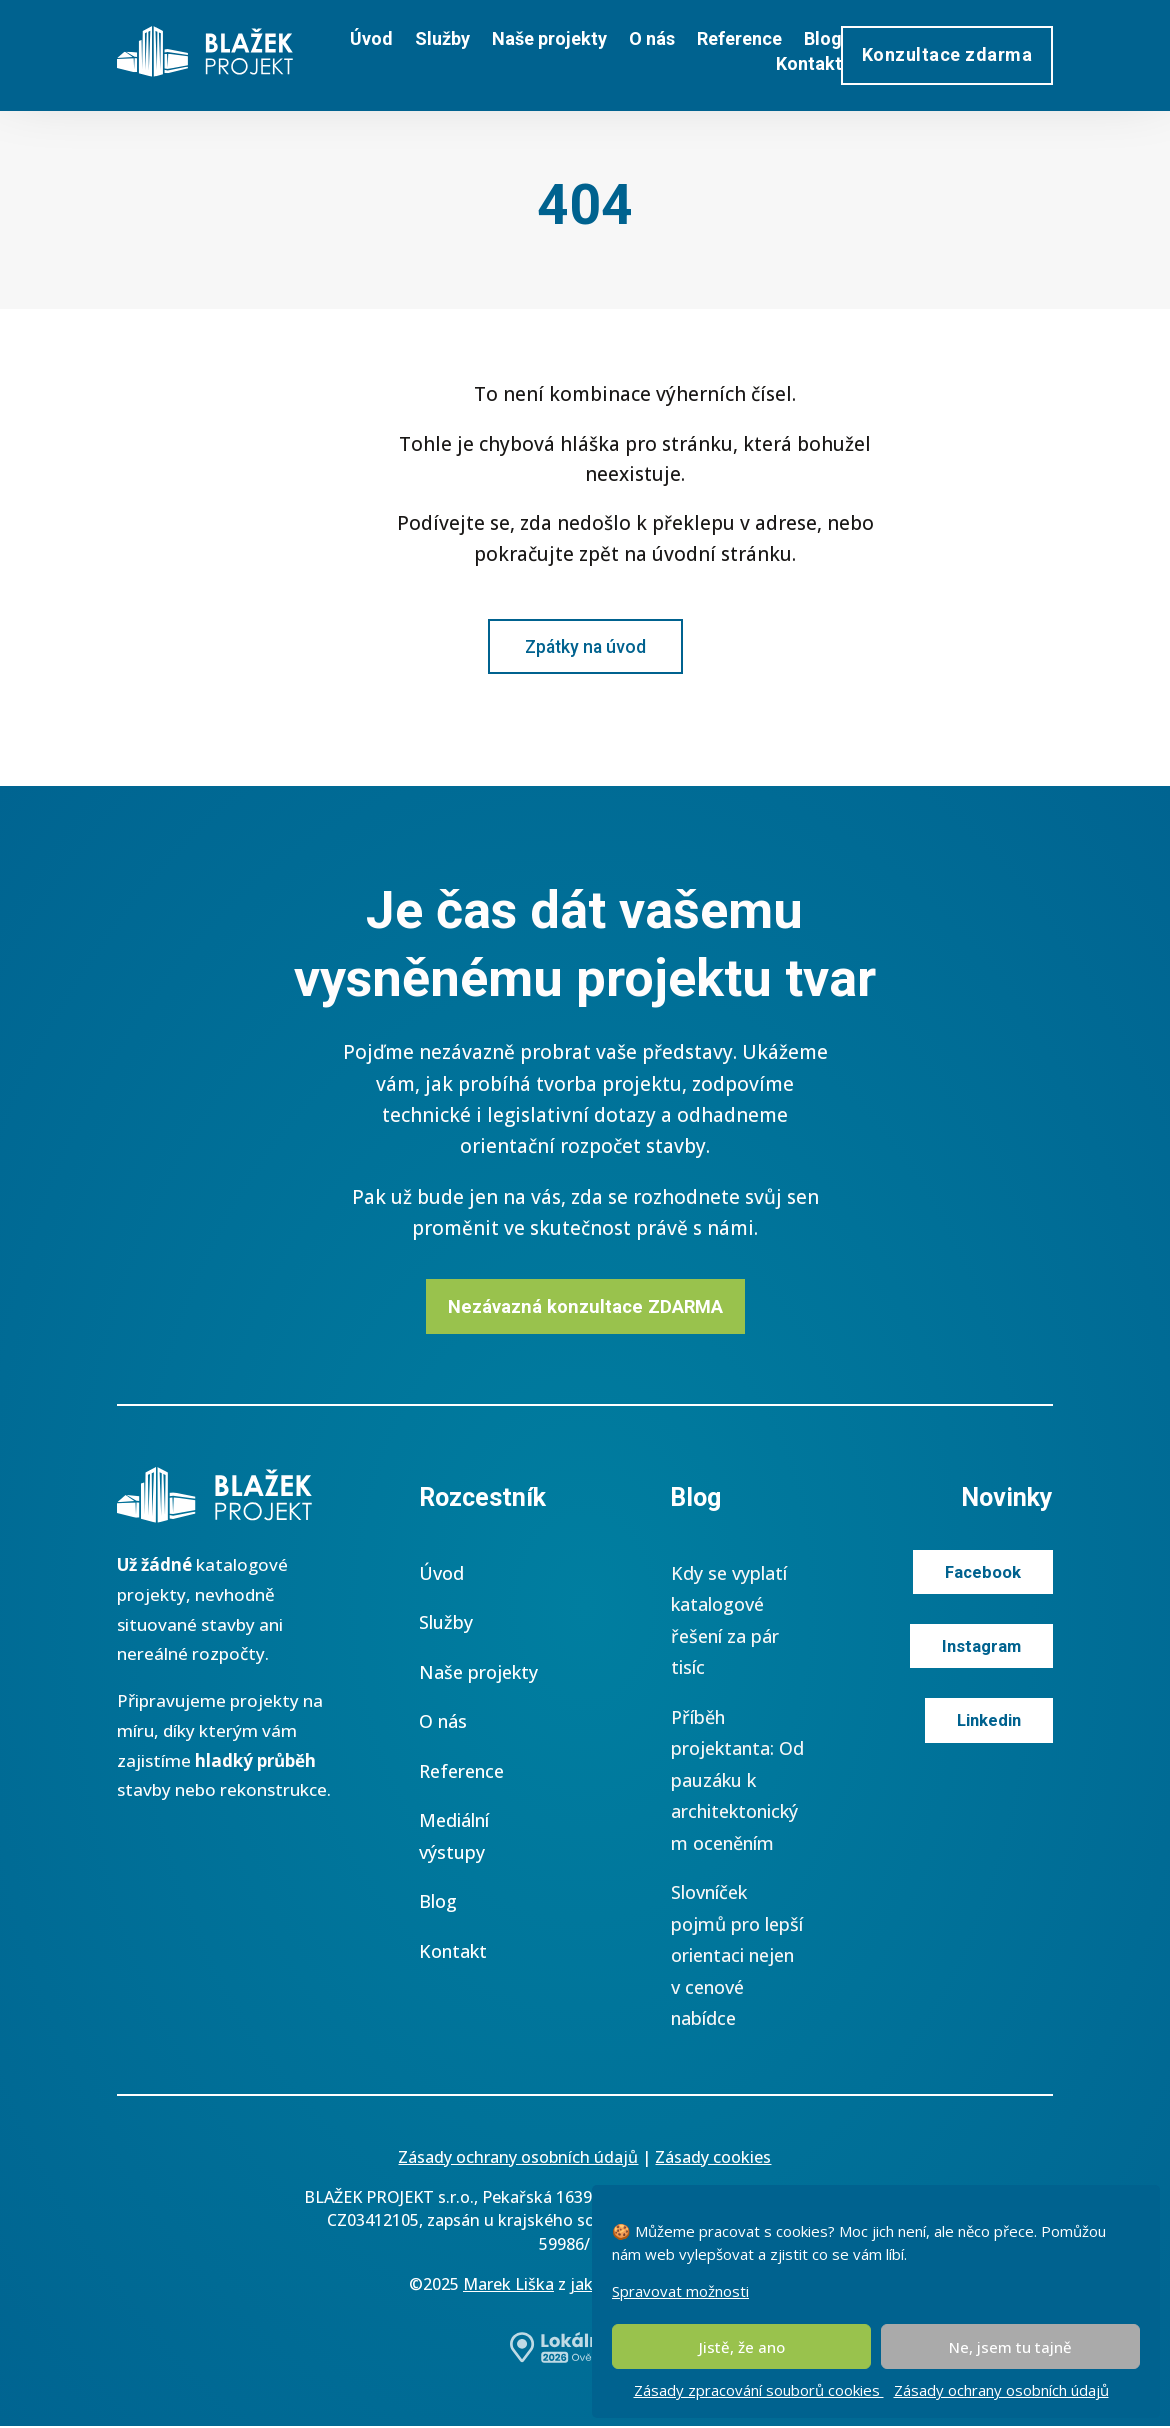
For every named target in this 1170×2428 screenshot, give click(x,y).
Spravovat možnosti (680, 2291)
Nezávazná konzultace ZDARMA (585, 1307)
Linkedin (987, 1724)
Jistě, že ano (742, 2347)
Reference (739, 38)
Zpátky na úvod (585, 646)
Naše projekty (549, 38)
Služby (442, 38)
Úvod (371, 38)
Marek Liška (508, 2286)
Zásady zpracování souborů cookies (759, 2390)
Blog (823, 38)
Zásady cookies (713, 2159)
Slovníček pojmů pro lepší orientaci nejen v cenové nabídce (737, 1957)
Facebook (982, 1575)
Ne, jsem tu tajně (1010, 2347)
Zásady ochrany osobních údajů (1001, 2390)
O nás (652, 38)
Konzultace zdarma (947, 54)
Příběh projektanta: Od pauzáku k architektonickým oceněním (737, 1782)
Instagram (980, 1649)
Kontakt (809, 63)
